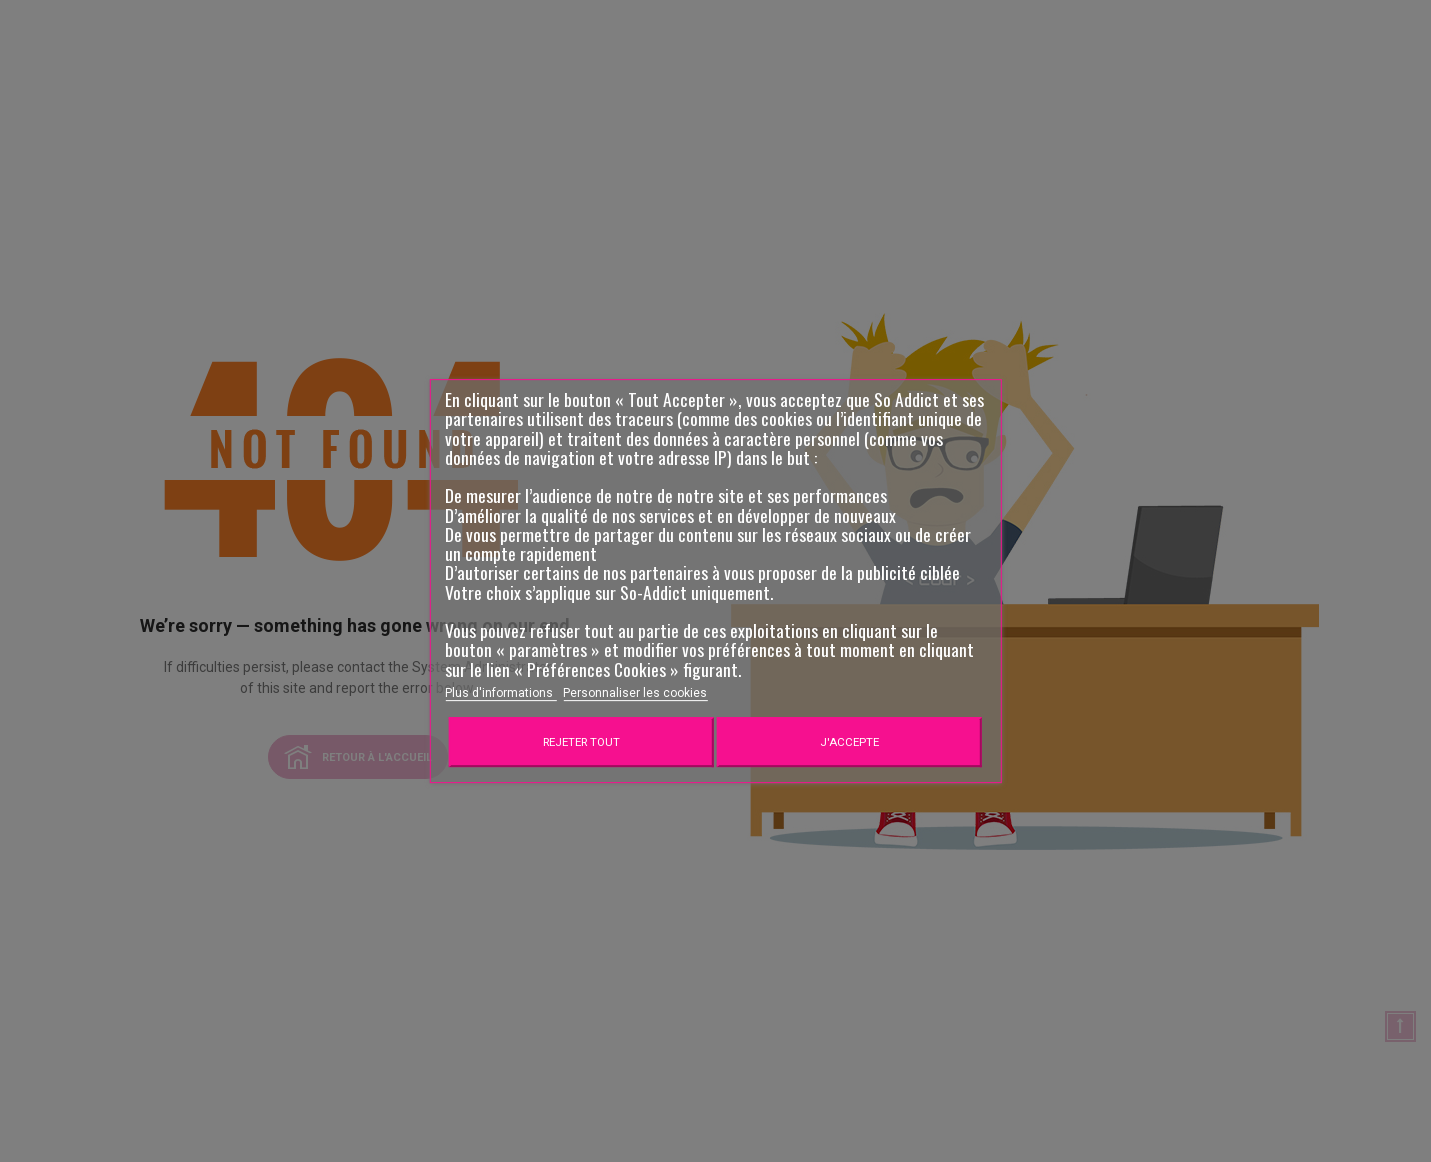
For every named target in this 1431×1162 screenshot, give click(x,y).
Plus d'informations (500, 693)
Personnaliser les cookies (635, 693)
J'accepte (849, 742)
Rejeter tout (581, 742)
